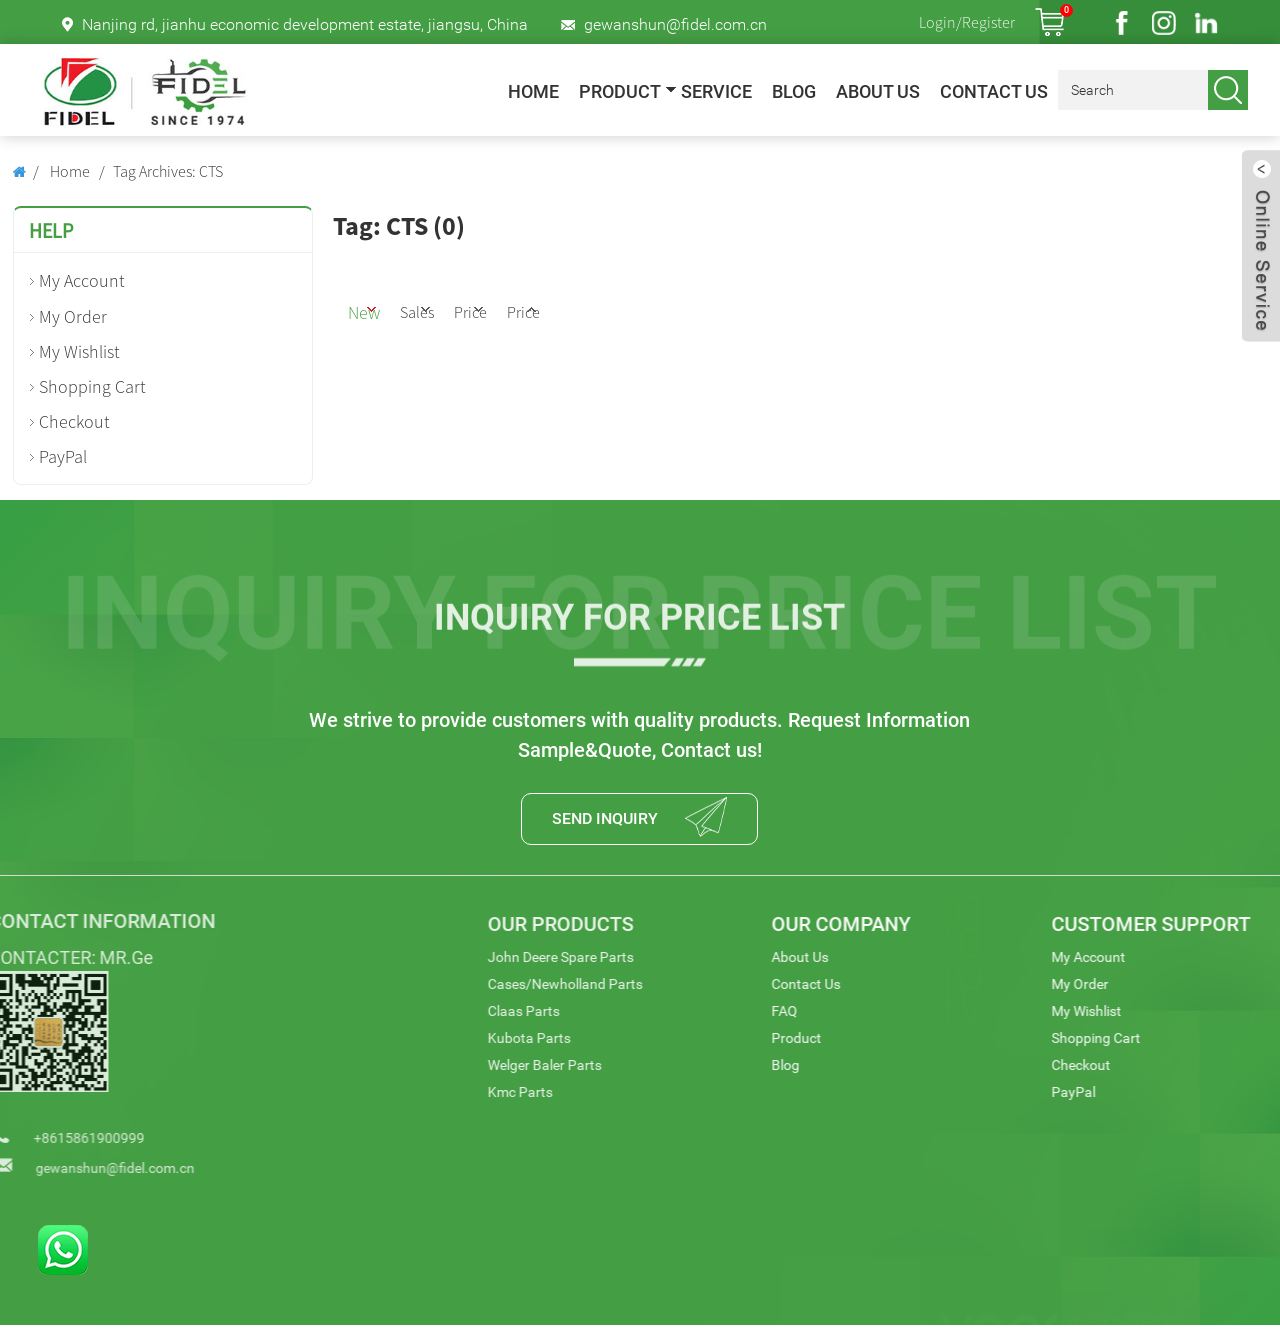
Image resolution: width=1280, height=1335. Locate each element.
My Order (73, 316)
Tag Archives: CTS (168, 171)
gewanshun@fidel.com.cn (675, 24)
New (384, 307)
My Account (82, 280)
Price (554, 308)
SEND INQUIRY (598, 823)
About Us (878, 92)
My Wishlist (79, 351)
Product (620, 92)
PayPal (63, 456)
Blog (794, 92)
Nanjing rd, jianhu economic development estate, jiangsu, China (305, 24)
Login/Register (967, 22)
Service (716, 92)
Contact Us (994, 92)
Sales (469, 308)
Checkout (74, 421)
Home (533, 92)
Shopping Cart (92, 386)
